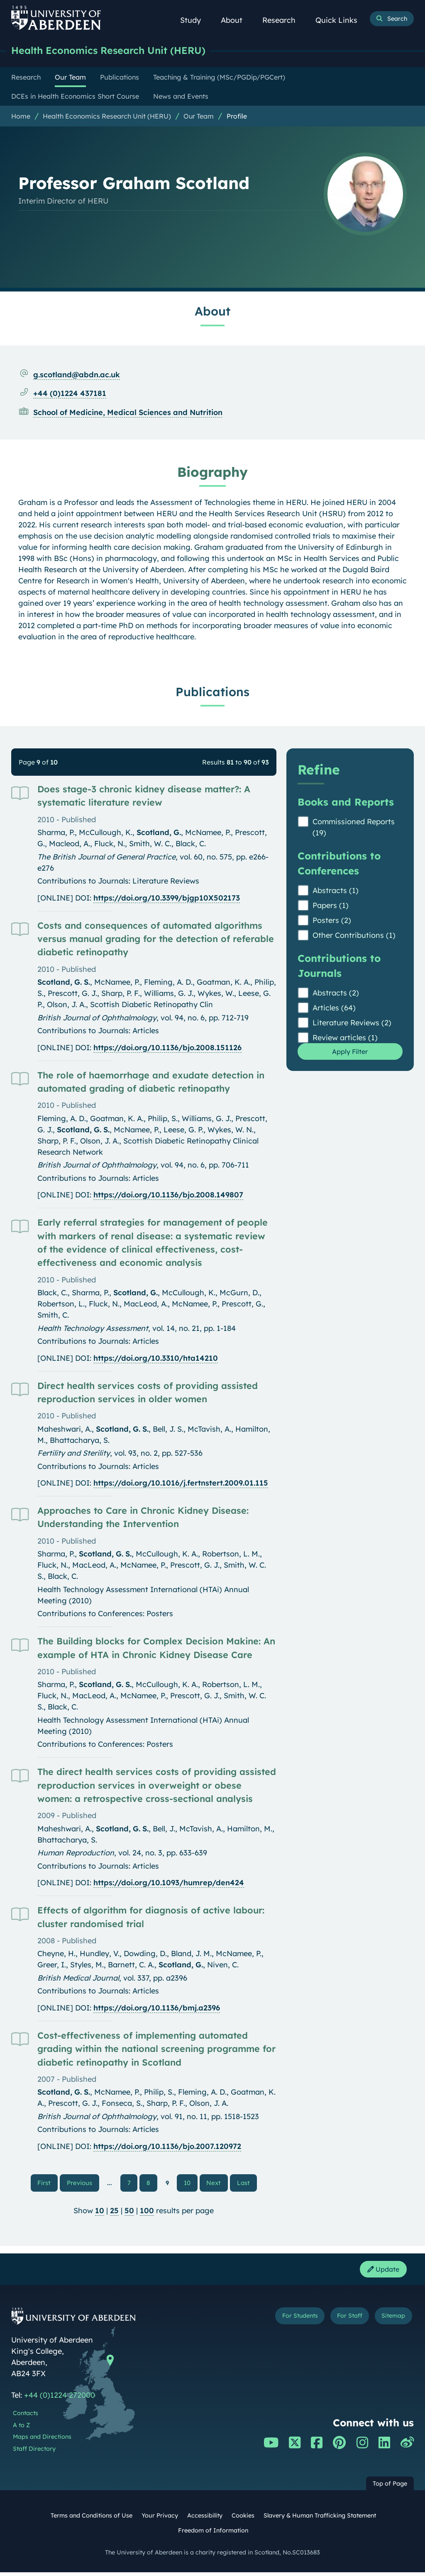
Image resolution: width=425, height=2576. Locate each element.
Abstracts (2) (336, 993)
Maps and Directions (42, 2441)
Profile (237, 117)
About (236, 20)
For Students (287, 2321)
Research (283, 20)
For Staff (342, 2321)
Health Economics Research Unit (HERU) (117, 50)
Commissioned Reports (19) (354, 828)
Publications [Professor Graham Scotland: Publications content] (212, 692)
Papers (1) (331, 906)
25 (114, 2212)
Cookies (243, 2520)
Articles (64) (334, 1008)
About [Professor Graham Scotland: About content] (212, 311)
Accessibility (204, 2520)
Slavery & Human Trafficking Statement (320, 2520)
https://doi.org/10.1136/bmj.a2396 (156, 2008)
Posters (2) (332, 921)
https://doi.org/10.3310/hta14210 (155, 1359)
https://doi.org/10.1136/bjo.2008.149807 (168, 1195)
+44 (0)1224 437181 (69, 394)
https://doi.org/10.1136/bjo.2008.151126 (167, 1048)
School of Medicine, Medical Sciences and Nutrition (127, 413)
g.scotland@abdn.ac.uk (76, 375)
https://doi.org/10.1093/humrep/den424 (168, 1883)
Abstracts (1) (336, 891)
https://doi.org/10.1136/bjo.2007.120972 (167, 2147)
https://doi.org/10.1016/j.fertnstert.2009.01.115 (180, 1483)
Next (216, 2183)
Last (244, 2183)
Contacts (25, 2417)
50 (129, 2212)
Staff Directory (34, 2453)
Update (380, 2272)
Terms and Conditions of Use (91, 2520)
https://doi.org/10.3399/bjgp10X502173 (166, 898)
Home (20, 117)
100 (147, 2212)
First (50, 2183)
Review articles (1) (345, 1038)
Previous (84, 2183)
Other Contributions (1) (354, 936)
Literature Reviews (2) (352, 1023)
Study (195, 20)
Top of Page (390, 2487)
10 (187, 2184)
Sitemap (391, 2321)
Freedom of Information (213, 2534)
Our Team (198, 117)
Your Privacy (160, 2520)
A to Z (21, 2429)
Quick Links (340, 20)
